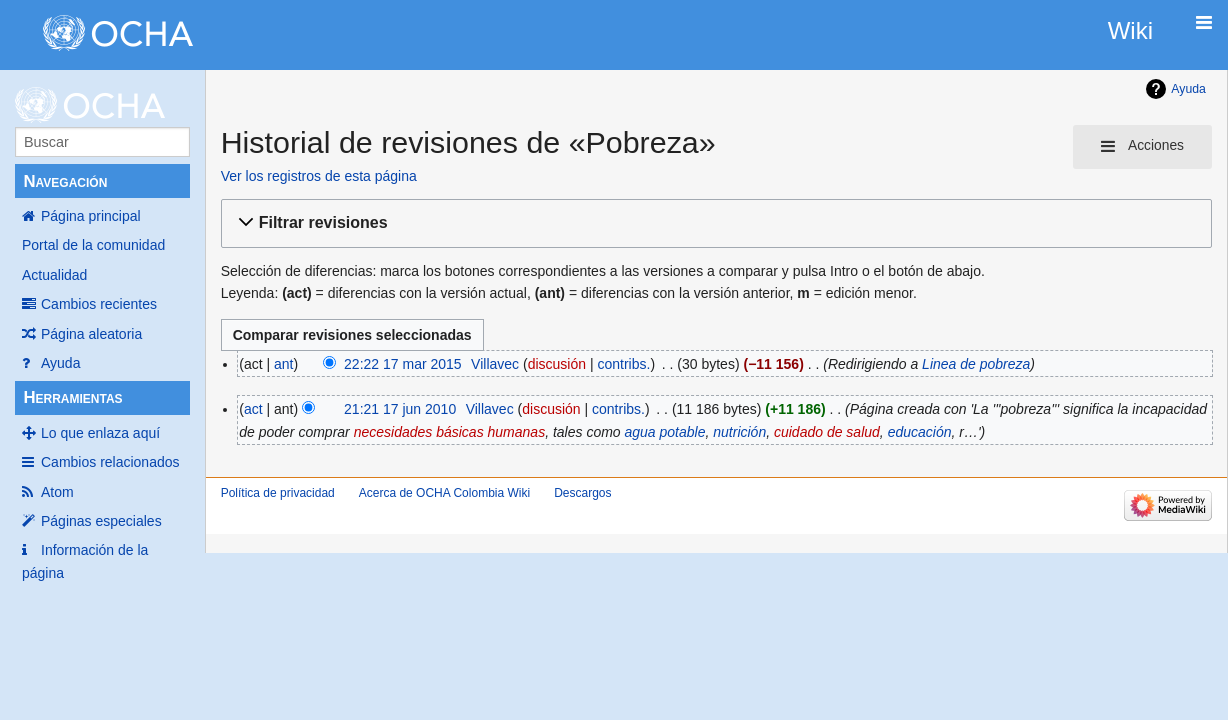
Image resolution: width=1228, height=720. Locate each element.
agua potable (665, 432)
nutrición (739, 432)
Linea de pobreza (976, 364)
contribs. (623, 364)
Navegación (65, 181)
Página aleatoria (91, 334)
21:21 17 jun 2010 (400, 409)
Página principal (91, 216)
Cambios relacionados (110, 462)
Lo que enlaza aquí (100, 433)
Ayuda (60, 363)
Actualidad (54, 275)
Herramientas (72, 397)
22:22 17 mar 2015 (403, 364)
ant (283, 364)
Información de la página (85, 561)
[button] (713, 223)
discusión (557, 364)
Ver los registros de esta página (319, 176)
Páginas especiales (101, 521)
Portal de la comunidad (93, 245)
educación (920, 432)
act (253, 409)
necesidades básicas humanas (449, 432)
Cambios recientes (99, 304)
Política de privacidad (278, 493)
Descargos (582, 493)
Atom (57, 492)
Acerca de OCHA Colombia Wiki (444, 493)
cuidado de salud (827, 432)
